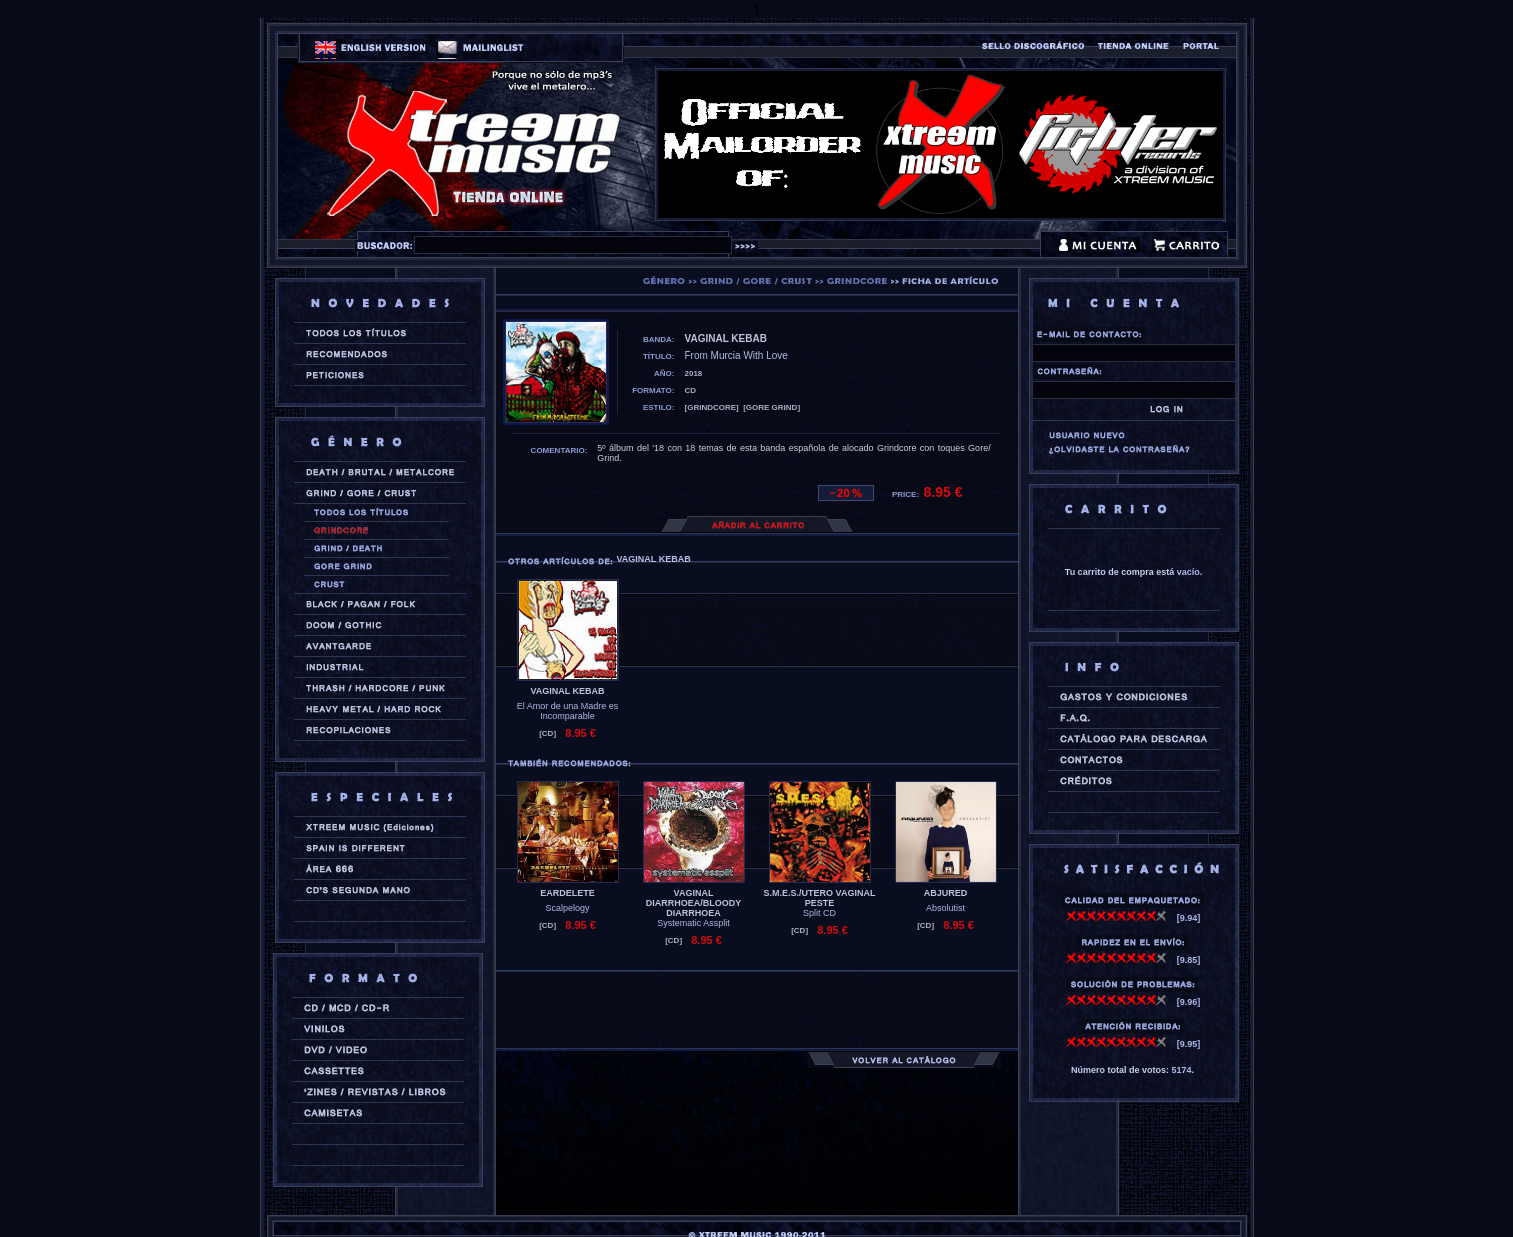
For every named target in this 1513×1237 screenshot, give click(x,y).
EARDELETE (567, 893)
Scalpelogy (567, 908)
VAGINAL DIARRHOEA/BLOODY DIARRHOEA (694, 903)
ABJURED (946, 893)
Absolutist (945, 908)
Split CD (819, 913)
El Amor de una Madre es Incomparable (568, 711)
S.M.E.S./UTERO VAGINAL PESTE (820, 898)
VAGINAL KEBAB (567, 691)
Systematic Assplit (693, 923)
